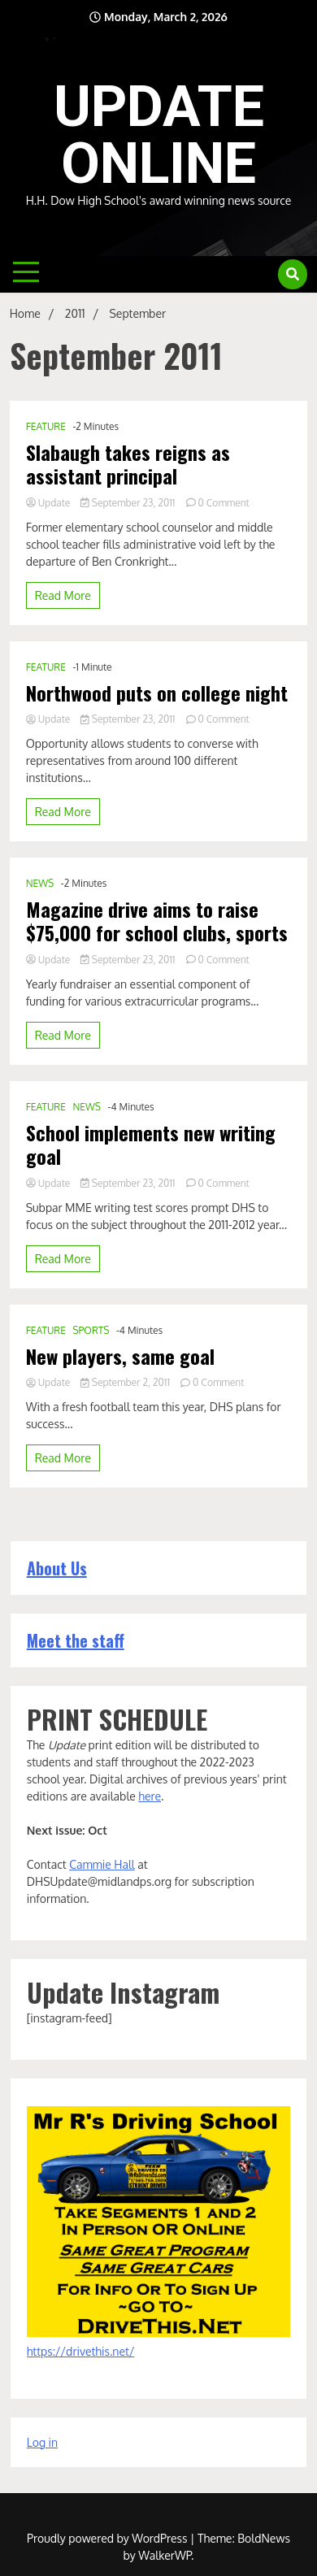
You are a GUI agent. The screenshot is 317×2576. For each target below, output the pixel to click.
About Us (57, 1568)
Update (49, 503)
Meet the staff (75, 1640)
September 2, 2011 (126, 1382)
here (149, 1796)
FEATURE (46, 426)
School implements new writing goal (151, 1144)
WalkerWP (164, 2555)
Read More (63, 595)
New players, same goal (120, 1356)
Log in (42, 2442)
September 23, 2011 (128, 503)
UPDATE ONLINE (159, 135)
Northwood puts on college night (157, 693)
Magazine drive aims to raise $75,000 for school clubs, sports (157, 921)
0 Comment (224, 503)
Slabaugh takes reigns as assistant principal (128, 464)
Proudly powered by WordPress (108, 2538)
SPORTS (90, 1330)
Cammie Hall (102, 1864)
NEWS (40, 883)
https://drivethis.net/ (81, 2351)
